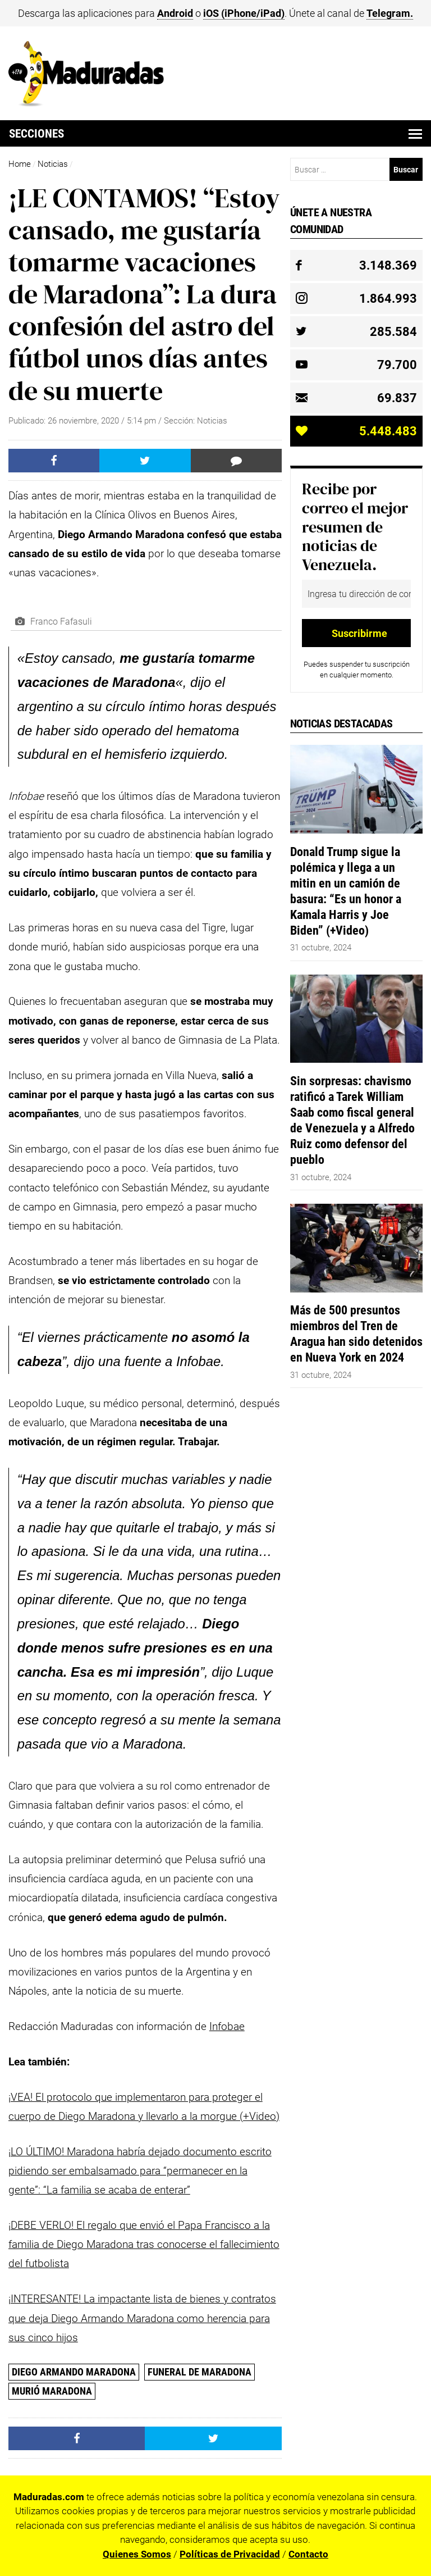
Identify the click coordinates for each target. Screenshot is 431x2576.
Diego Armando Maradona (74, 2372)
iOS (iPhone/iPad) (244, 13)
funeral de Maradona (199, 2372)
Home (19, 164)
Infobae (227, 2026)
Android (175, 13)
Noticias (53, 164)
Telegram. (389, 13)
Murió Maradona (52, 2391)
